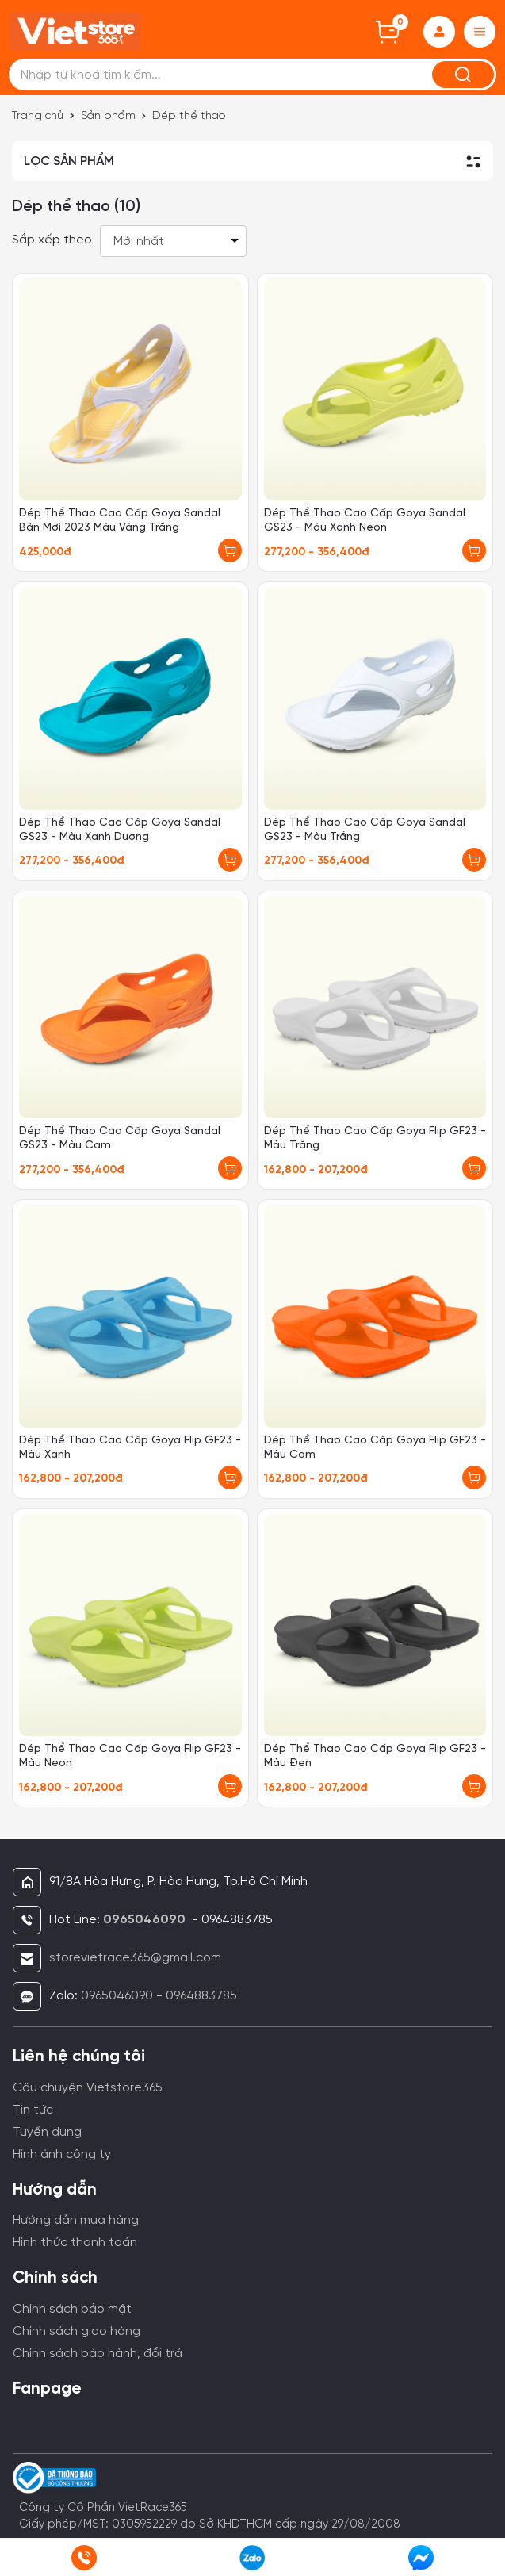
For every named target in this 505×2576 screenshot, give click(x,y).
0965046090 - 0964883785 (159, 1996)
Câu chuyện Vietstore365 (88, 2088)
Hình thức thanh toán (75, 2242)
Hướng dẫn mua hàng (76, 2220)
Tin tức (33, 2110)
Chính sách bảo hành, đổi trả (97, 2353)
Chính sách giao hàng (76, 2331)
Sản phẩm (108, 116)
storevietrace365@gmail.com (135, 1958)
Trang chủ (37, 116)
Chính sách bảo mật (72, 2309)
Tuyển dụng (47, 2132)
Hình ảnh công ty (62, 2154)
